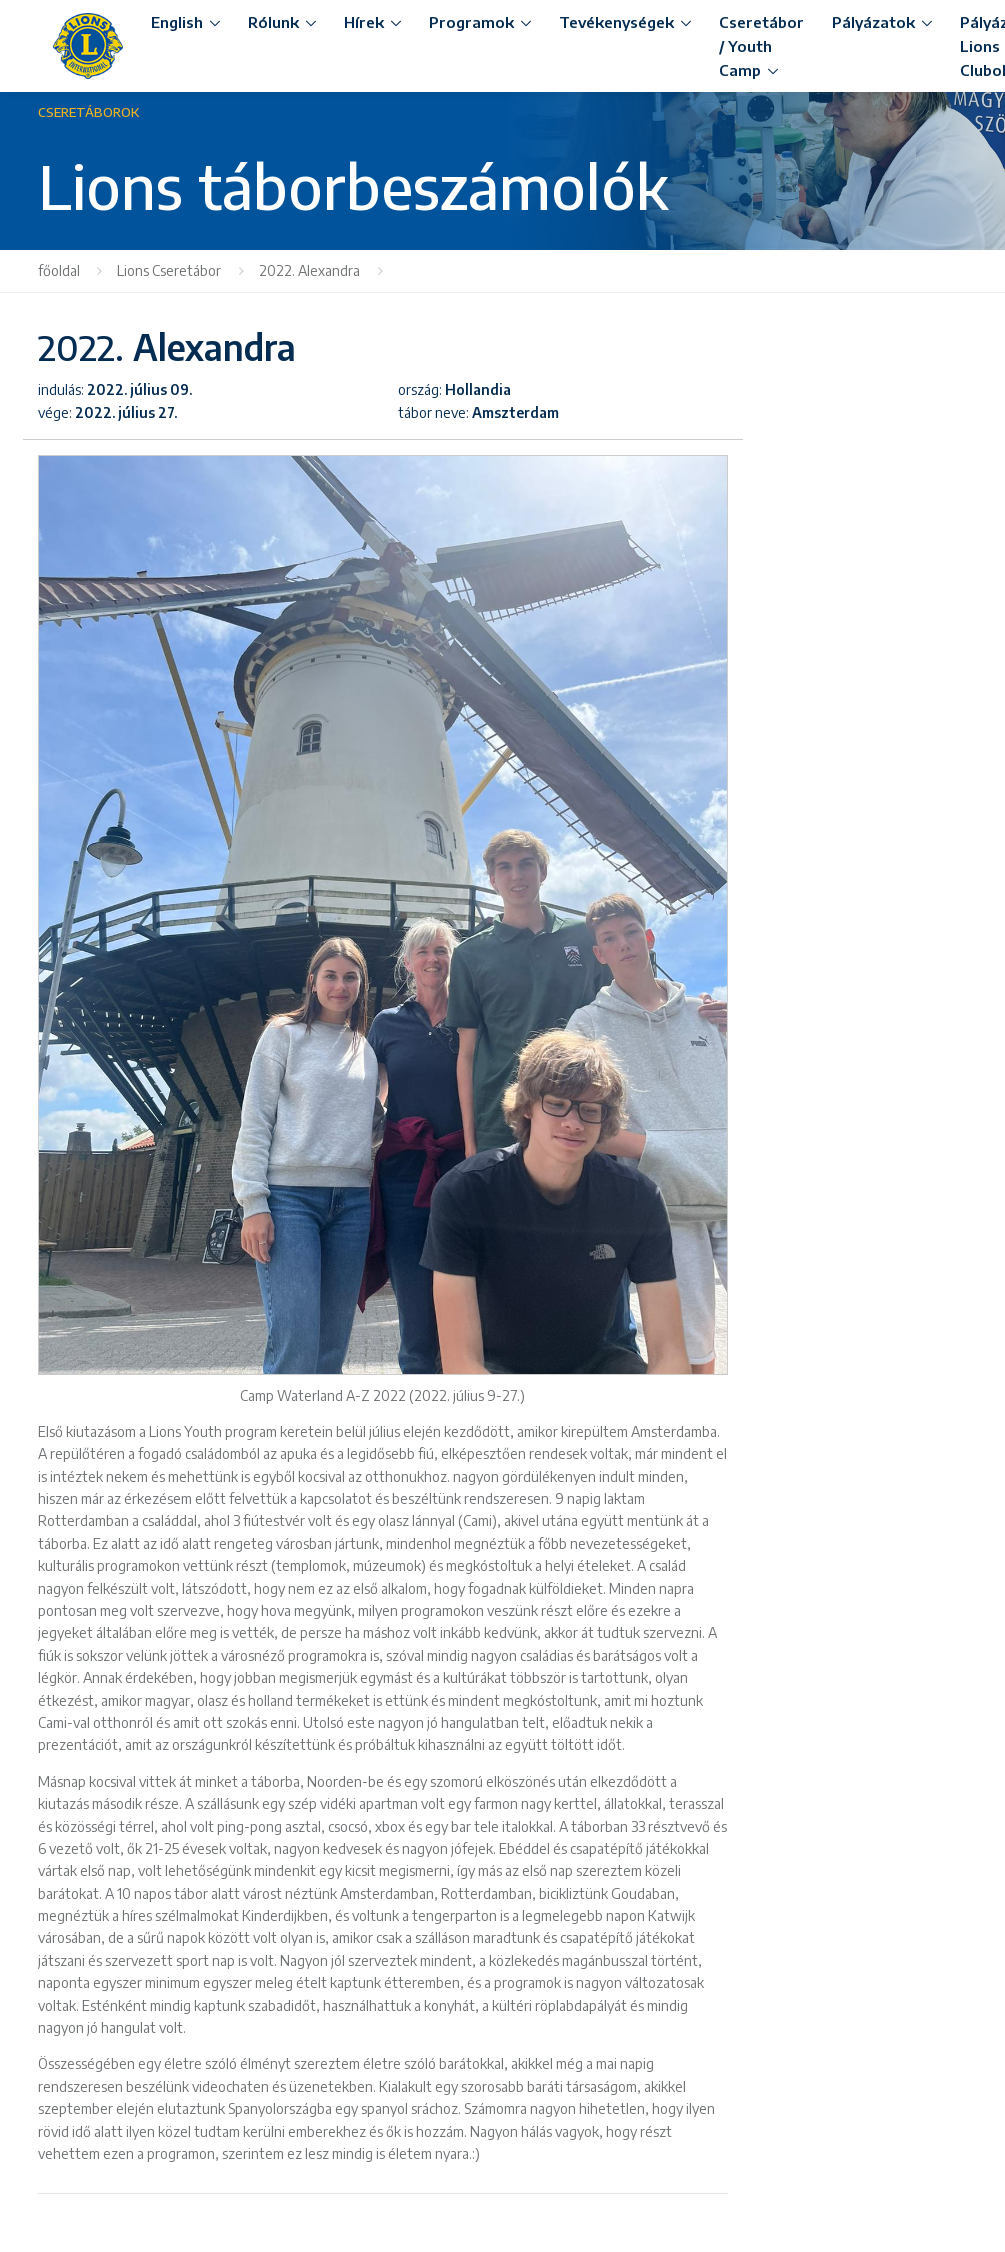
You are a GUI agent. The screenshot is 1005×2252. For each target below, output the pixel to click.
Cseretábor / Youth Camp (761, 46)
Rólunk (273, 22)
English (177, 22)
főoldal (59, 270)
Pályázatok (873, 22)
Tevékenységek (616, 22)
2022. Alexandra (309, 270)
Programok (471, 22)
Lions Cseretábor (169, 270)
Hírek (364, 22)
